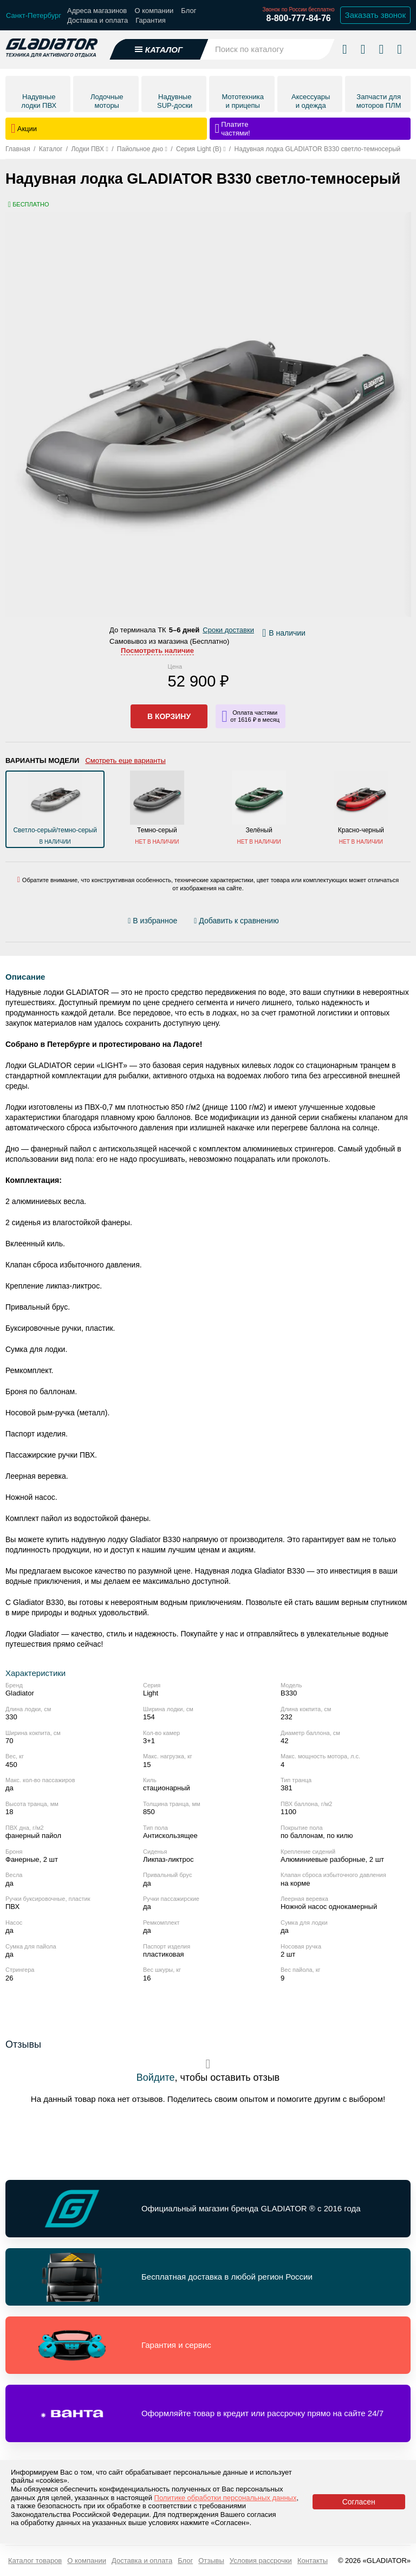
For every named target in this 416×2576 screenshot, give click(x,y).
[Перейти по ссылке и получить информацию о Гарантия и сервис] (208, 2345)
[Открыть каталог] (159, 49)
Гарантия (150, 20)
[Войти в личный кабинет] (381, 48)
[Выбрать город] (33, 15)
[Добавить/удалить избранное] (154, 921)
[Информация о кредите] (250, 716)
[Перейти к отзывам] (290, 923)
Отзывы (211, 2560)
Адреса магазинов (97, 11)
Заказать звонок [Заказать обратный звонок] (375, 15)
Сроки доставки (228, 630)
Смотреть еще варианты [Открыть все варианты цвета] (125, 760)
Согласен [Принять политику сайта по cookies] (358, 2501)
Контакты (312, 2560)
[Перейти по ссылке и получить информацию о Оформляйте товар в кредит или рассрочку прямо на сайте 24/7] (208, 2413)
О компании (153, 11)
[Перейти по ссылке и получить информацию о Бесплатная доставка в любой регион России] (208, 2277)
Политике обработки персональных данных (225, 2498)
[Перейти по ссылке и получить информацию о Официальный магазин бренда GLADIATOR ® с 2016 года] (208, 2208)
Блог (188, 11)
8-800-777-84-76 (298, 18)
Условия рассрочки (261, 2560)
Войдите (155, 2077)
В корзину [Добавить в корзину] (169, 716)
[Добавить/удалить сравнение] (236, 921)
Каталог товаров (35, 2560)
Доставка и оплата (97, 20)
